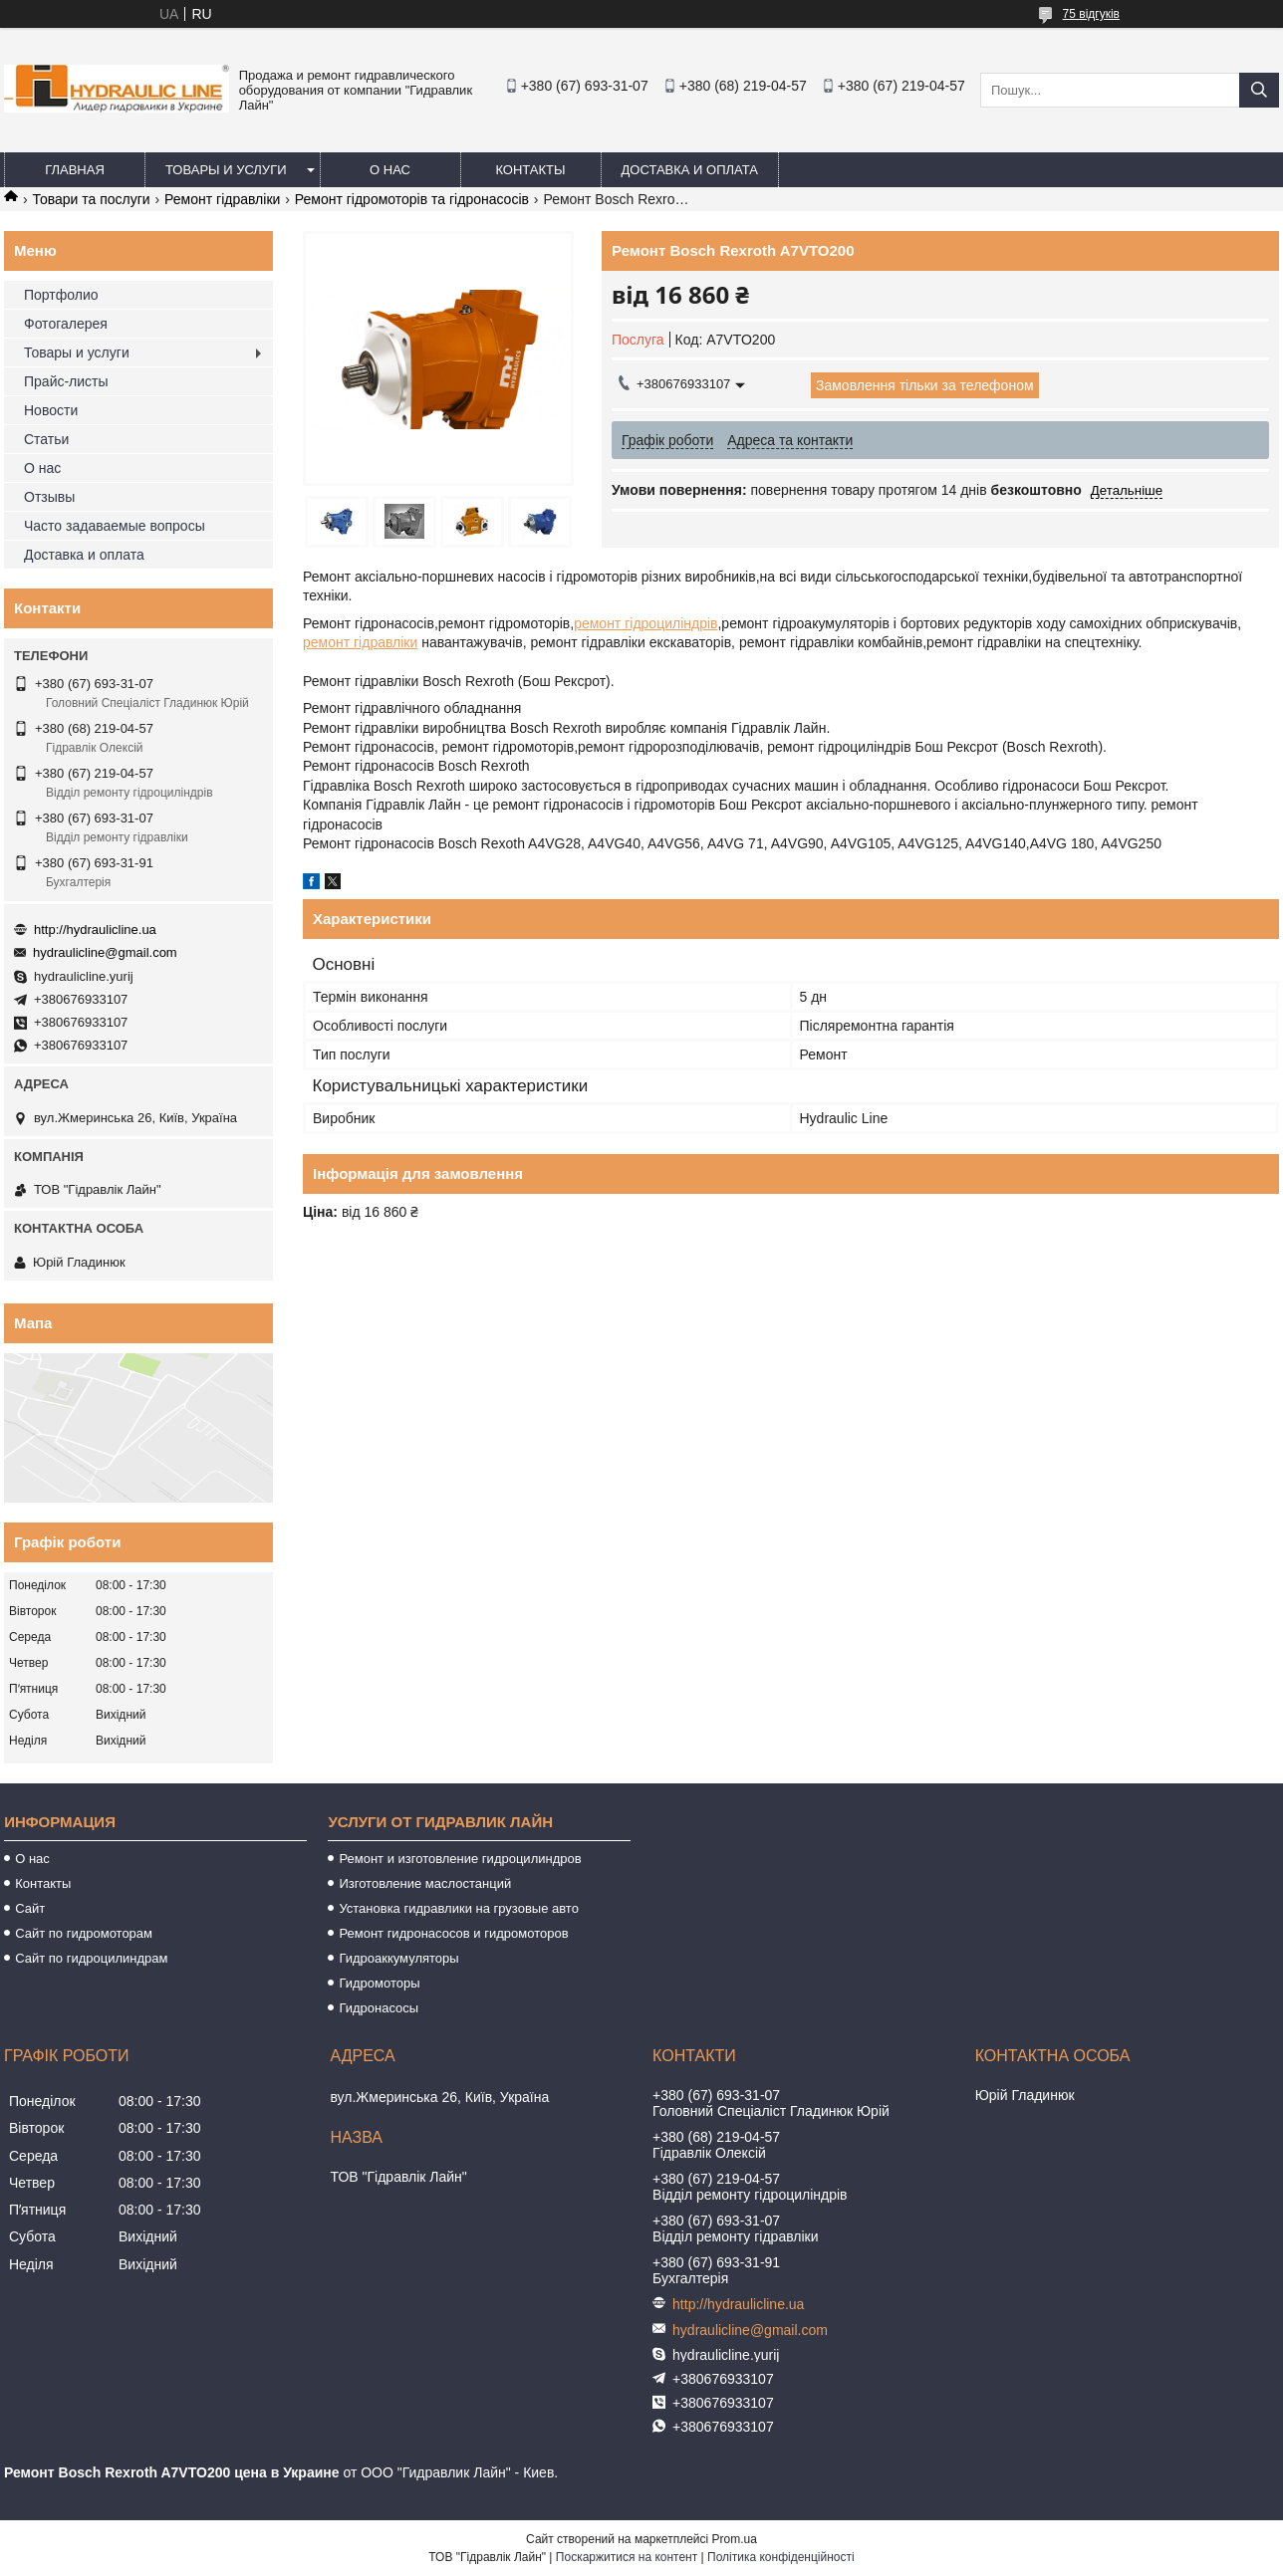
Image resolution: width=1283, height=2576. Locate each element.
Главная (75, 169)
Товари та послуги (90, 199)
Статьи (46, 439)
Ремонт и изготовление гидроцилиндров (460, 1858)
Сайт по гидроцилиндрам (91, 1958)
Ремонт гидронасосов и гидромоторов (453, 1933)
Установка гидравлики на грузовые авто (459, 1908)
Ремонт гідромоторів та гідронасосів (412, 199)
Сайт (30, 1908)
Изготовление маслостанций (425, 1883)
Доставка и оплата (690, 169)
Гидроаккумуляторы (398, 1958)
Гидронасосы (378, 2007)
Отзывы (49, 497)
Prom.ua (734, 2539)
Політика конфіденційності (781, 2557)
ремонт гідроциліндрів (645, 623)
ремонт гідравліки (360, 642)
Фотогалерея (66, 324)
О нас (390, 169)
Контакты (530, 169)
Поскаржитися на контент (626, 2557)
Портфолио (61, 295)
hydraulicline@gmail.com (105, 952)
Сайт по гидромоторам (83, 1933)
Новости (51, 410)
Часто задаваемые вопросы (114, 526)
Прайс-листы (66, 381)
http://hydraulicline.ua (95, 929)
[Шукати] (1259, 90)
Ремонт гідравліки (222, 199)
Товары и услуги (226, 169)
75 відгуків (1091, 14)
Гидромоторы (379, 1983)
